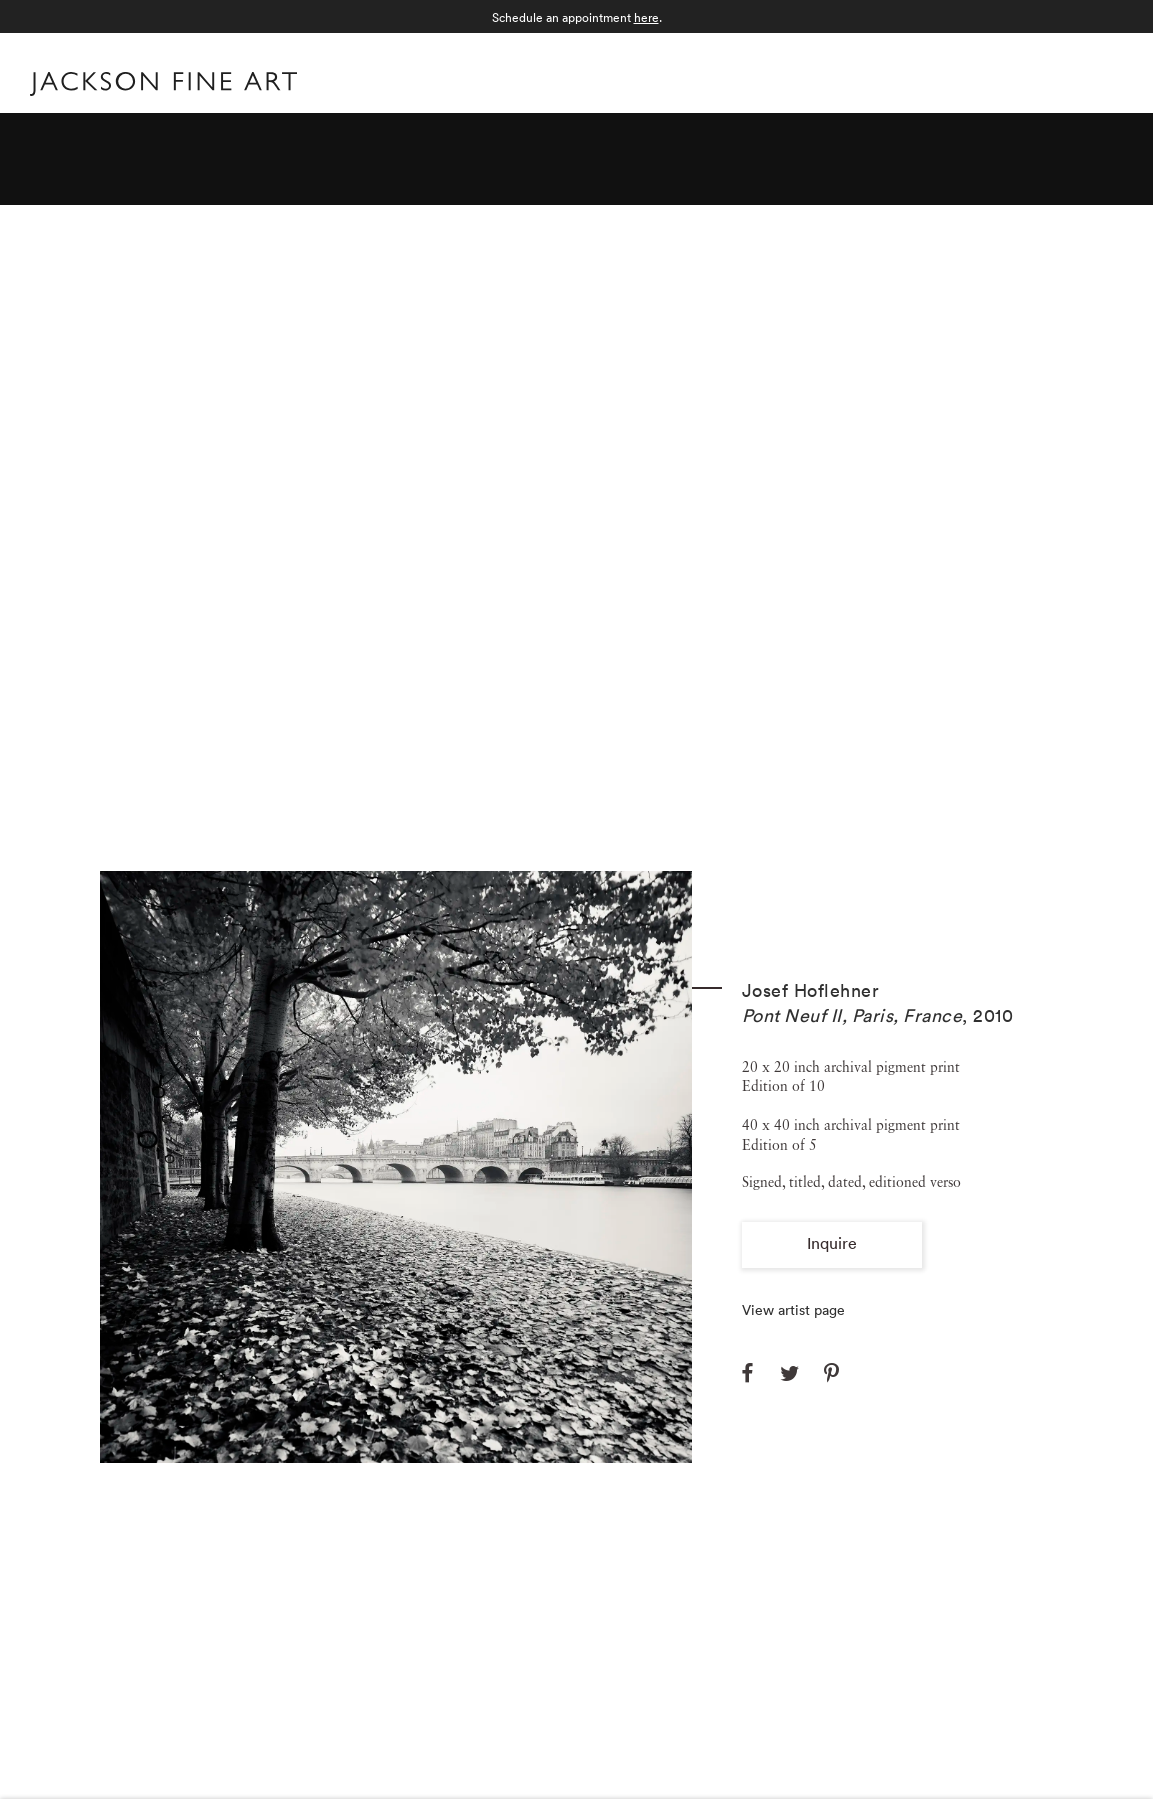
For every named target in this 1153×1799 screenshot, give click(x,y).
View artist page (793, 1310)
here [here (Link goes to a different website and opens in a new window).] (646, 17)
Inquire (832, 1243)
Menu (1103, 81)
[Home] (163, 88)
